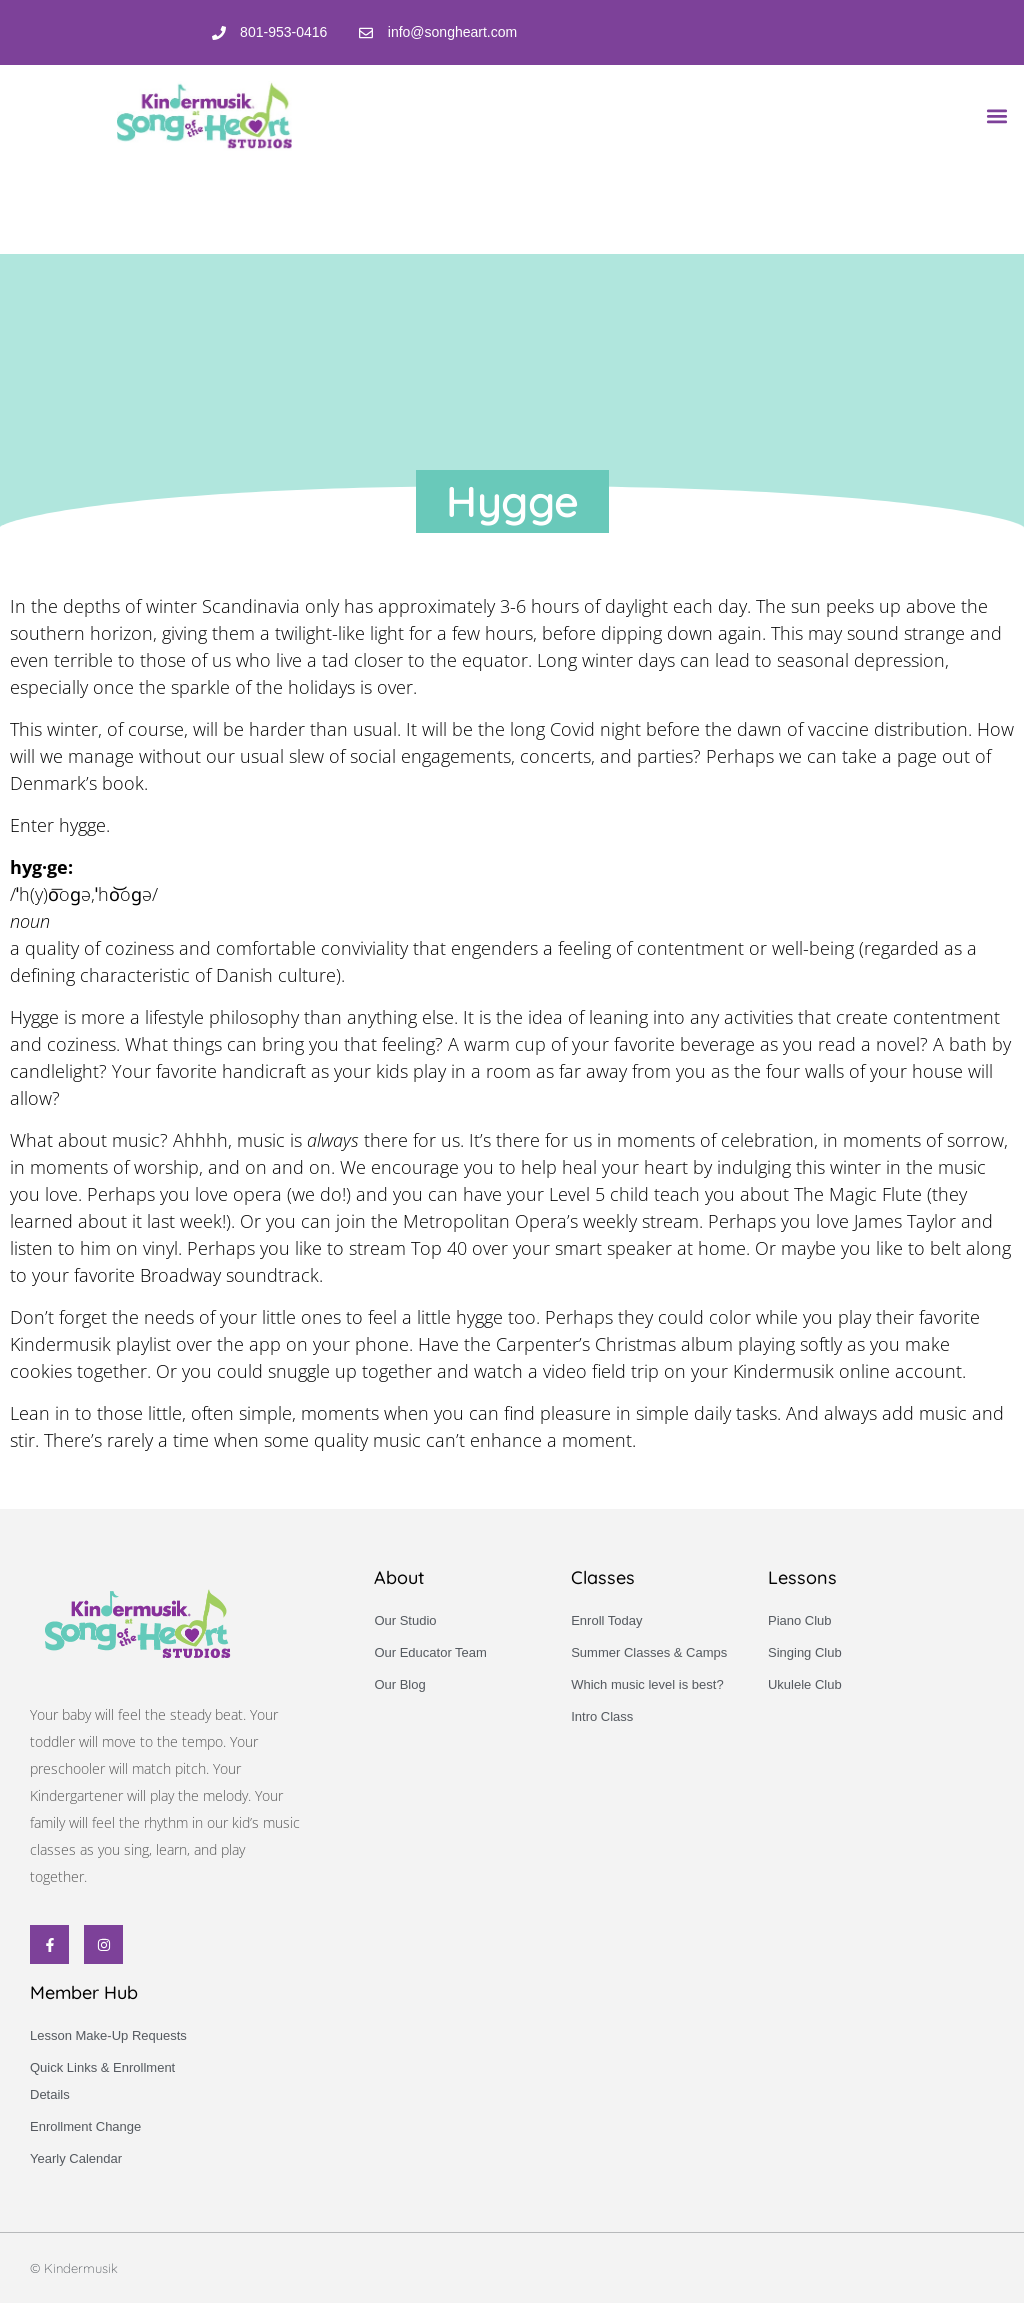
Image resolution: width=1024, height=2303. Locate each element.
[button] (997, 115)
